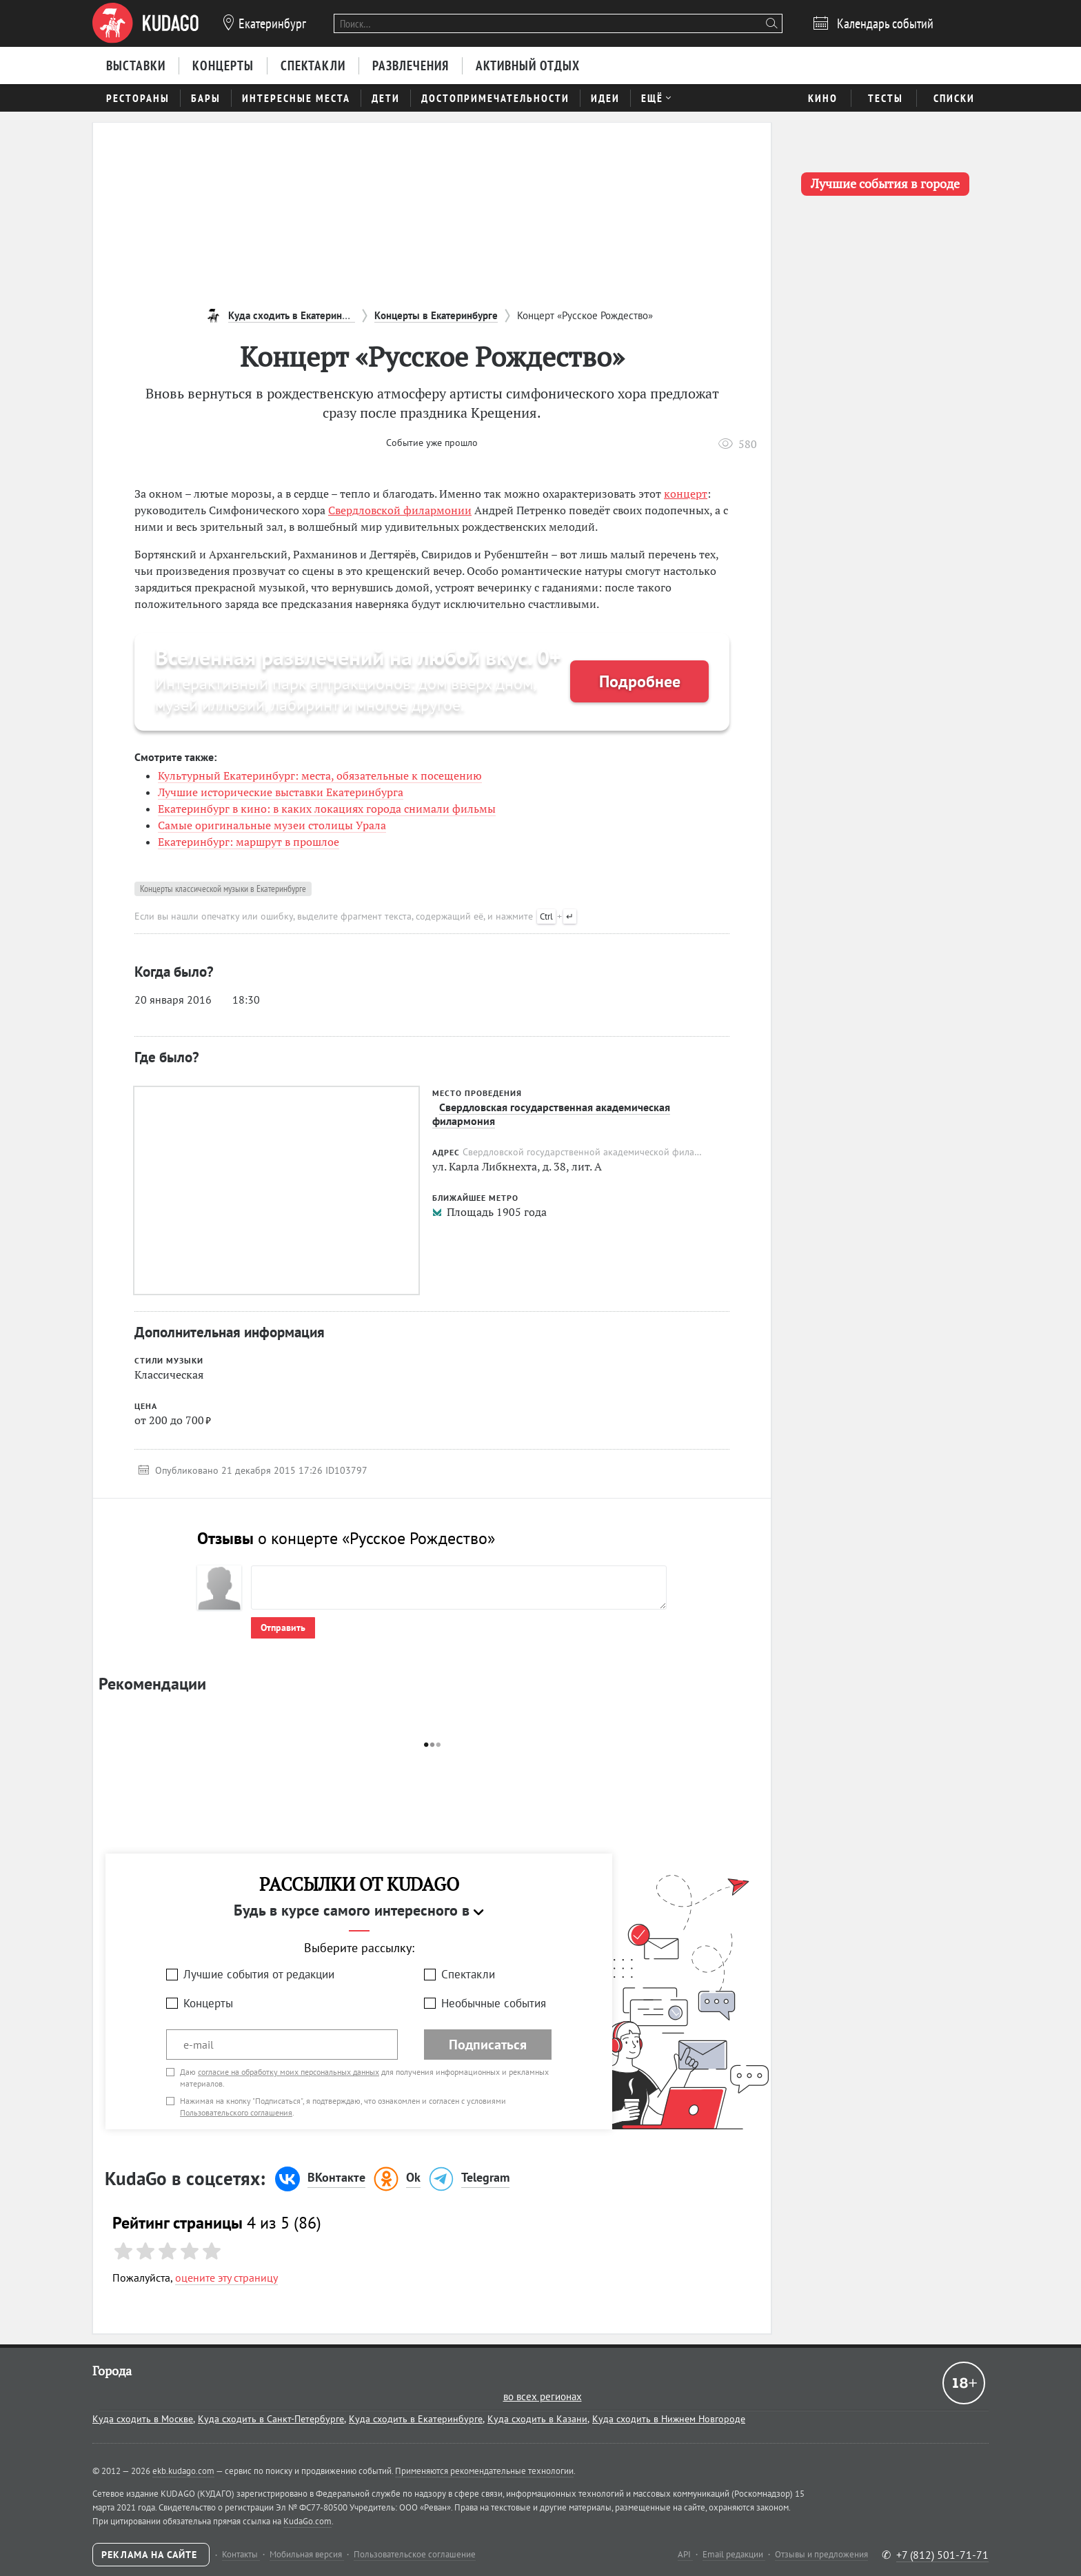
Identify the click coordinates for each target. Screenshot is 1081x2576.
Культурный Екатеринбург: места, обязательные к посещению (320, 775)
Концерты (208, 2003)
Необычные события (493, 2003)
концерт (685, 493)
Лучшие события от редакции (258, 1974)
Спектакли (468, 1974)
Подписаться (488, 2044)
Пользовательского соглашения (236, 2112)
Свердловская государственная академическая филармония (551, 1114)
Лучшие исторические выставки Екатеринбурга (280, 792)
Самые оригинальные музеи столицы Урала (272, 825)
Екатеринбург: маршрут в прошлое (248, 842)
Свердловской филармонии (400, 510)
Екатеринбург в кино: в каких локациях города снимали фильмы (327, 808)
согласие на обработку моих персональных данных (288, 2072)
